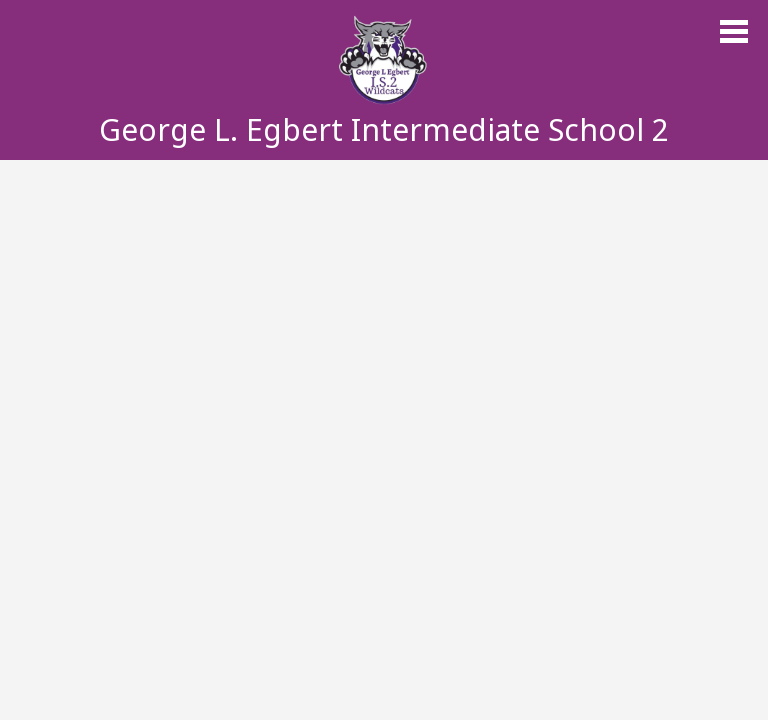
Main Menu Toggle (734, 31)
